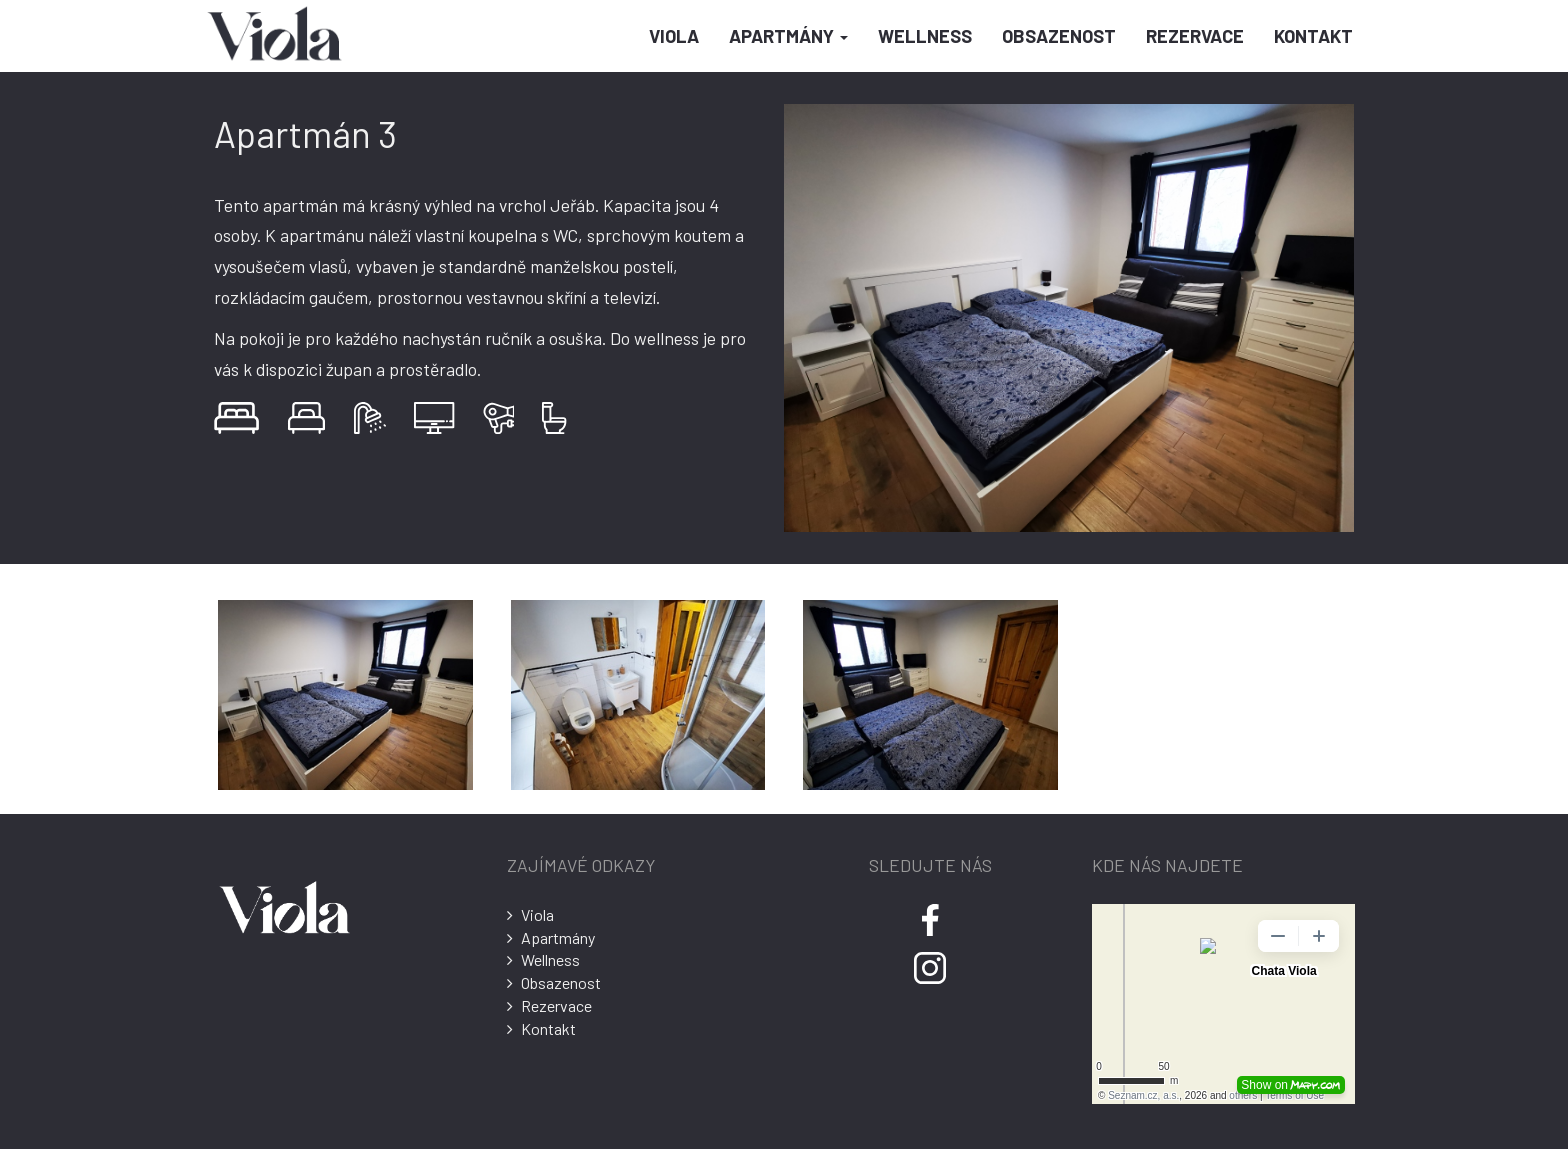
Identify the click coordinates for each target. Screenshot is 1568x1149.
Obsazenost (1059, 36)
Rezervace (1195, 36)
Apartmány (788, 36)
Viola (674, 36)
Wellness (925, 36)
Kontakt (1313, 36)
